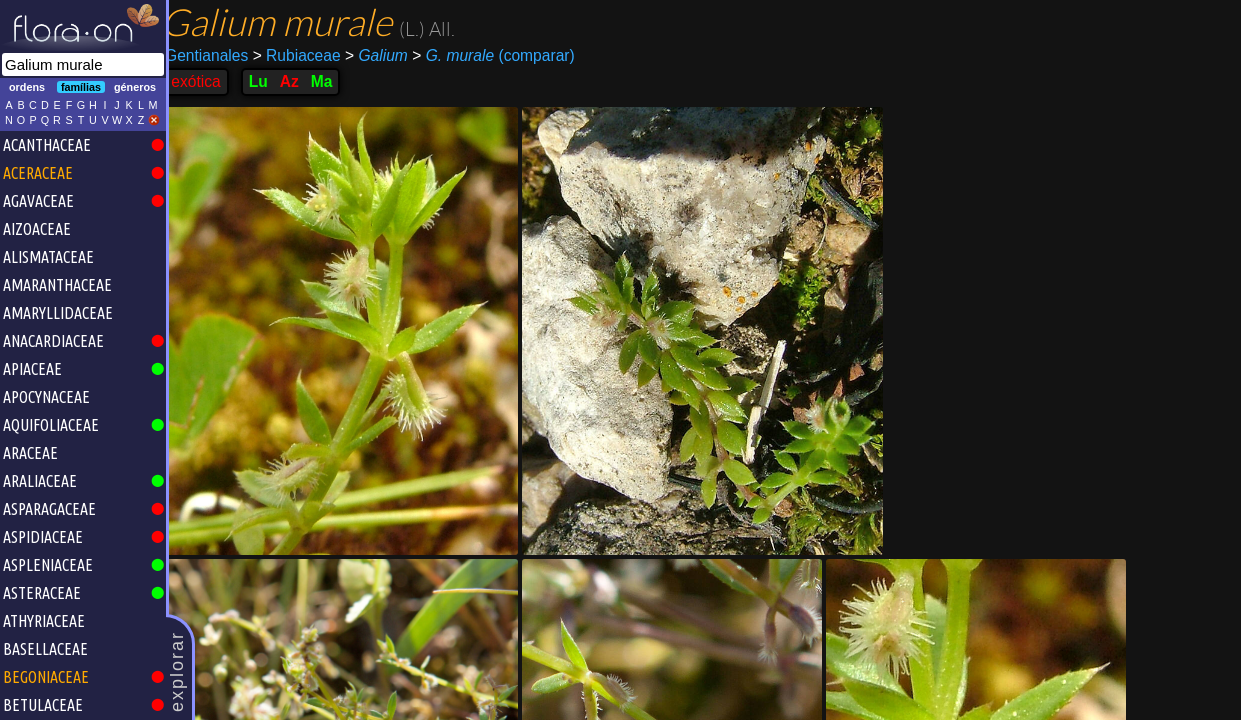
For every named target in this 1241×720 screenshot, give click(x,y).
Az (299, 81)
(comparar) (504, 56)
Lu (268, 81)
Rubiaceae (307, 55)
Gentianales (217, 55)
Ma (333, 81)
